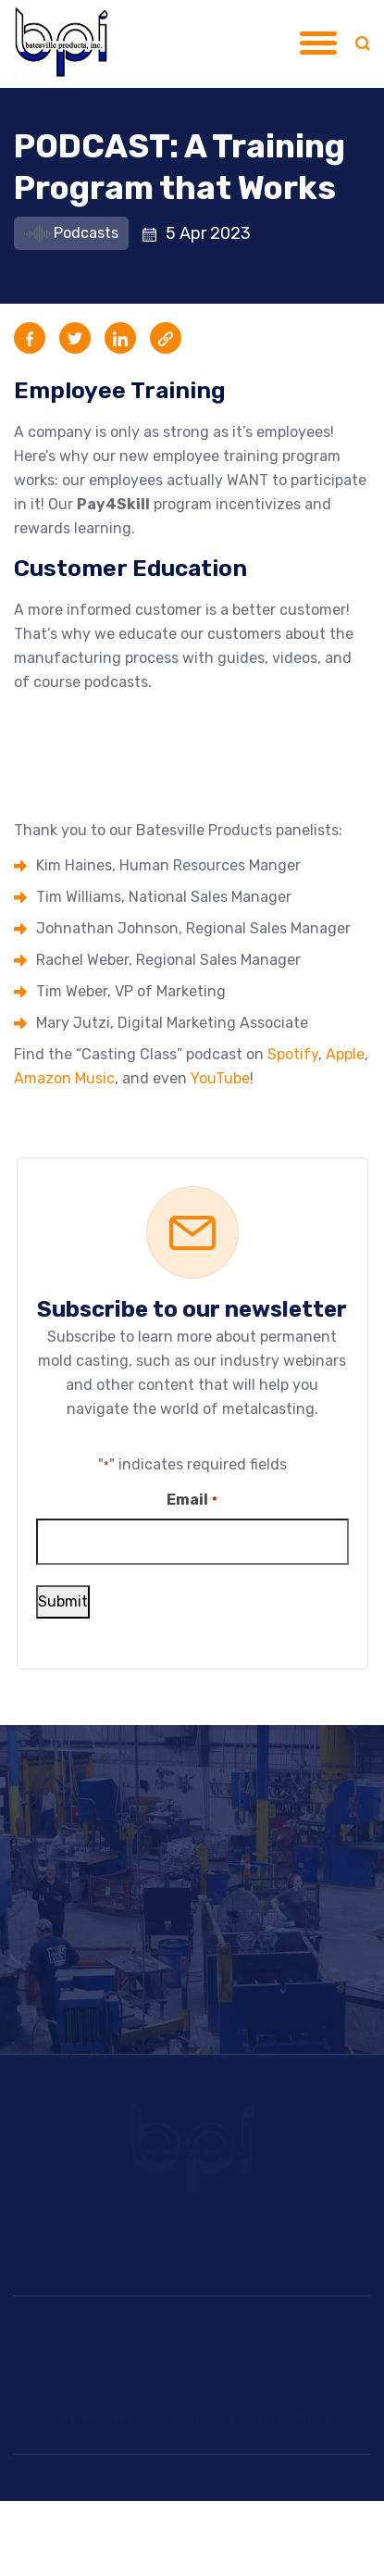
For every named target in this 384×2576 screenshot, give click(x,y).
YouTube (220, 1078)
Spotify (292, 1054)
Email (192, 1500)
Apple (345, 1054)
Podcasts (71, 233)
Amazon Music (64, 1078)
